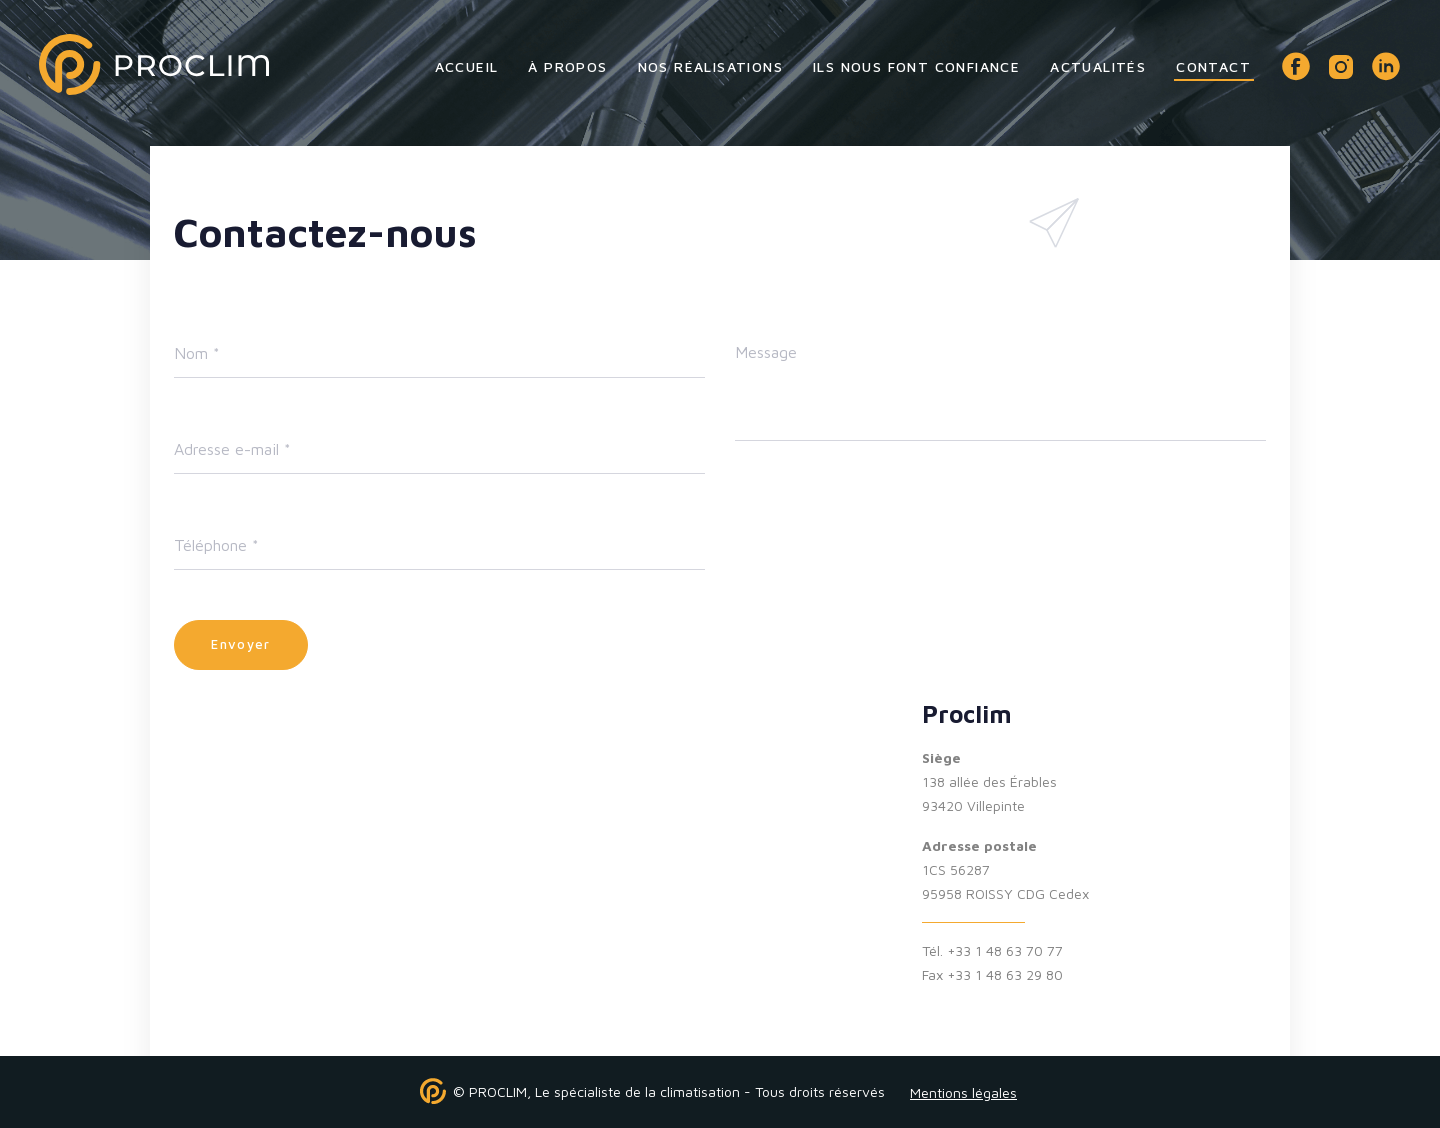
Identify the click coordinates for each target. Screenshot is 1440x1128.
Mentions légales (963, 1092)
